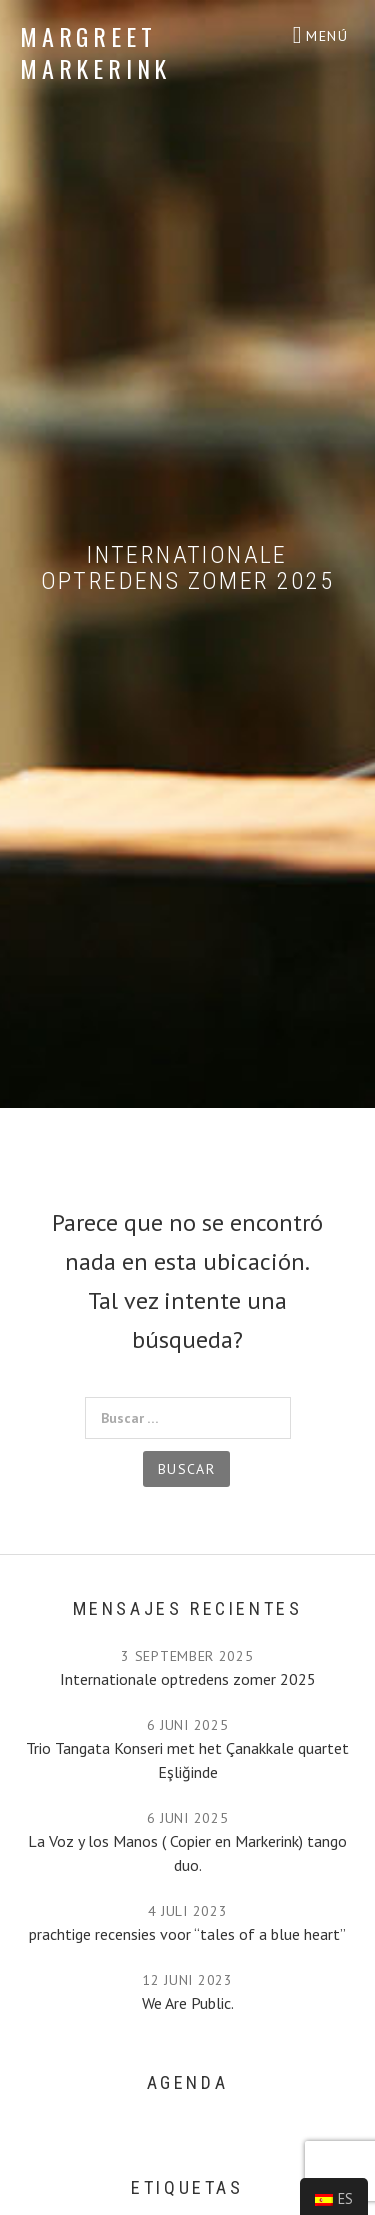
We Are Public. (188, 2003)
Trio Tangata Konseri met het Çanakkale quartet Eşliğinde (187, 1760)
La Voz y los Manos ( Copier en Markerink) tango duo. (187, 1853)
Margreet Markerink (95, 52)
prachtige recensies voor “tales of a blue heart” (187, 1934)
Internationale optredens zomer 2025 (188, 1679)
